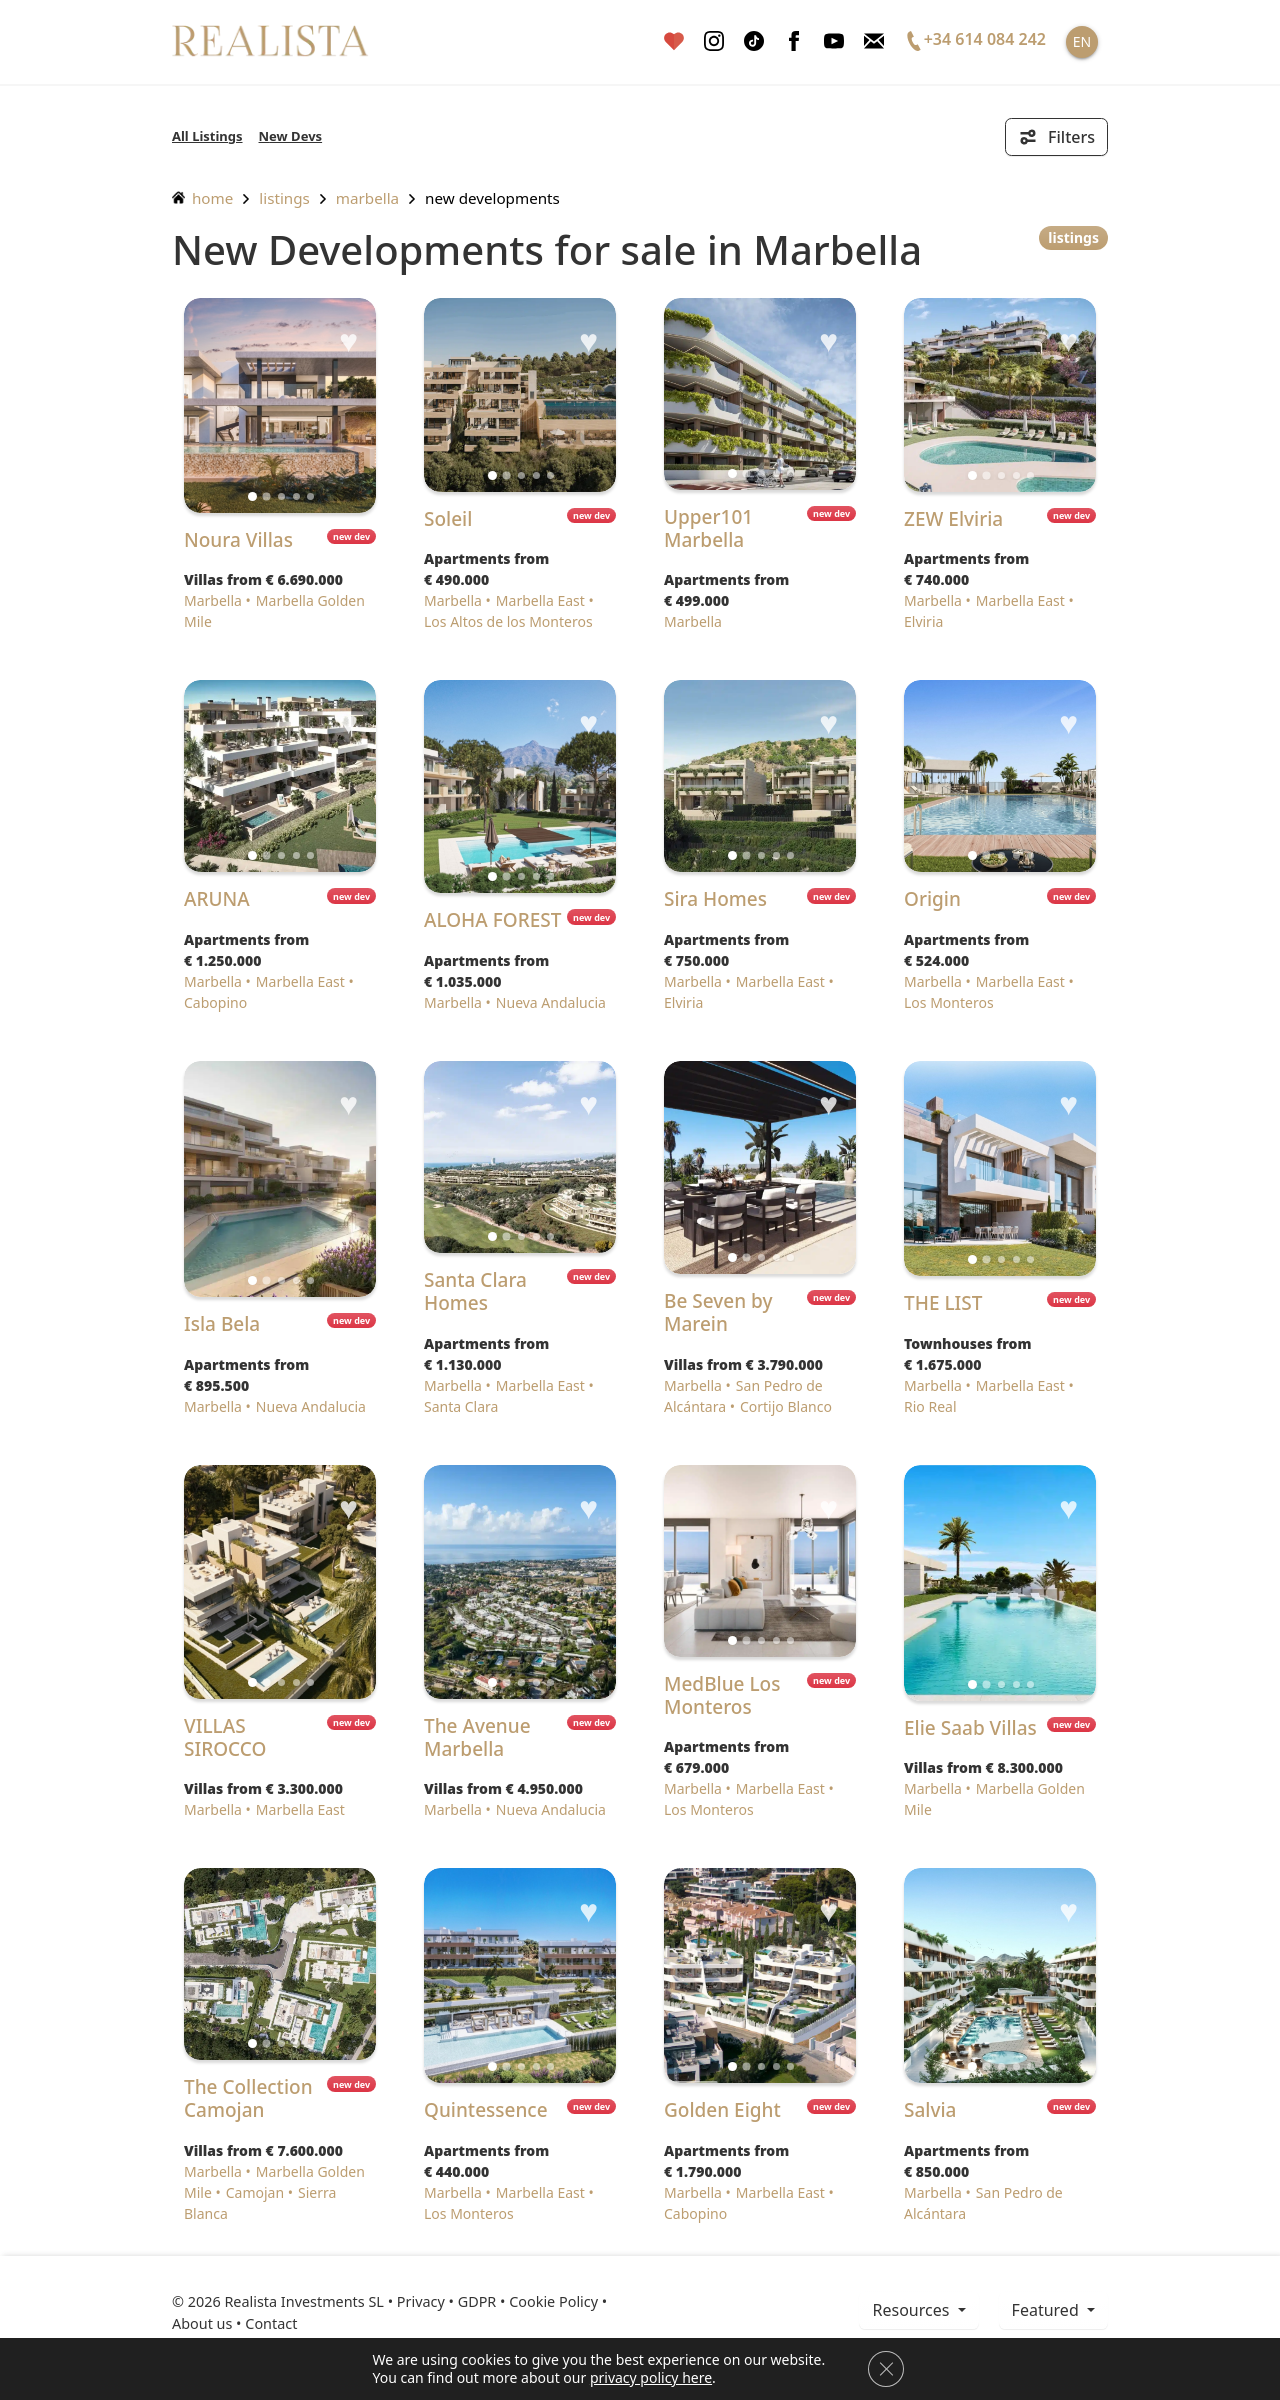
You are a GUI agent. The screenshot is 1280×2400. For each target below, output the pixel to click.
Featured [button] (1047, 2310)
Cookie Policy (553, 2301)
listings (284, 198)
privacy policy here (651, 2377)
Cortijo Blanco (786, 1406)
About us (202, 2323)
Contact (271, 2323)
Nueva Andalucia (551, 1002)
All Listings (207, 136)
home (202, 198)
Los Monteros (949, 1002)
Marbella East (540, 600)
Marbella (367, 198)
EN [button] (1082, 41)
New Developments (492, 198)
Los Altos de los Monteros (508, 621)
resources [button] (912, 2310)
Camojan (255, 2192)
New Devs (291, 136)
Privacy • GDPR (447, 2301)
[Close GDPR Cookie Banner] (886, 2369)
